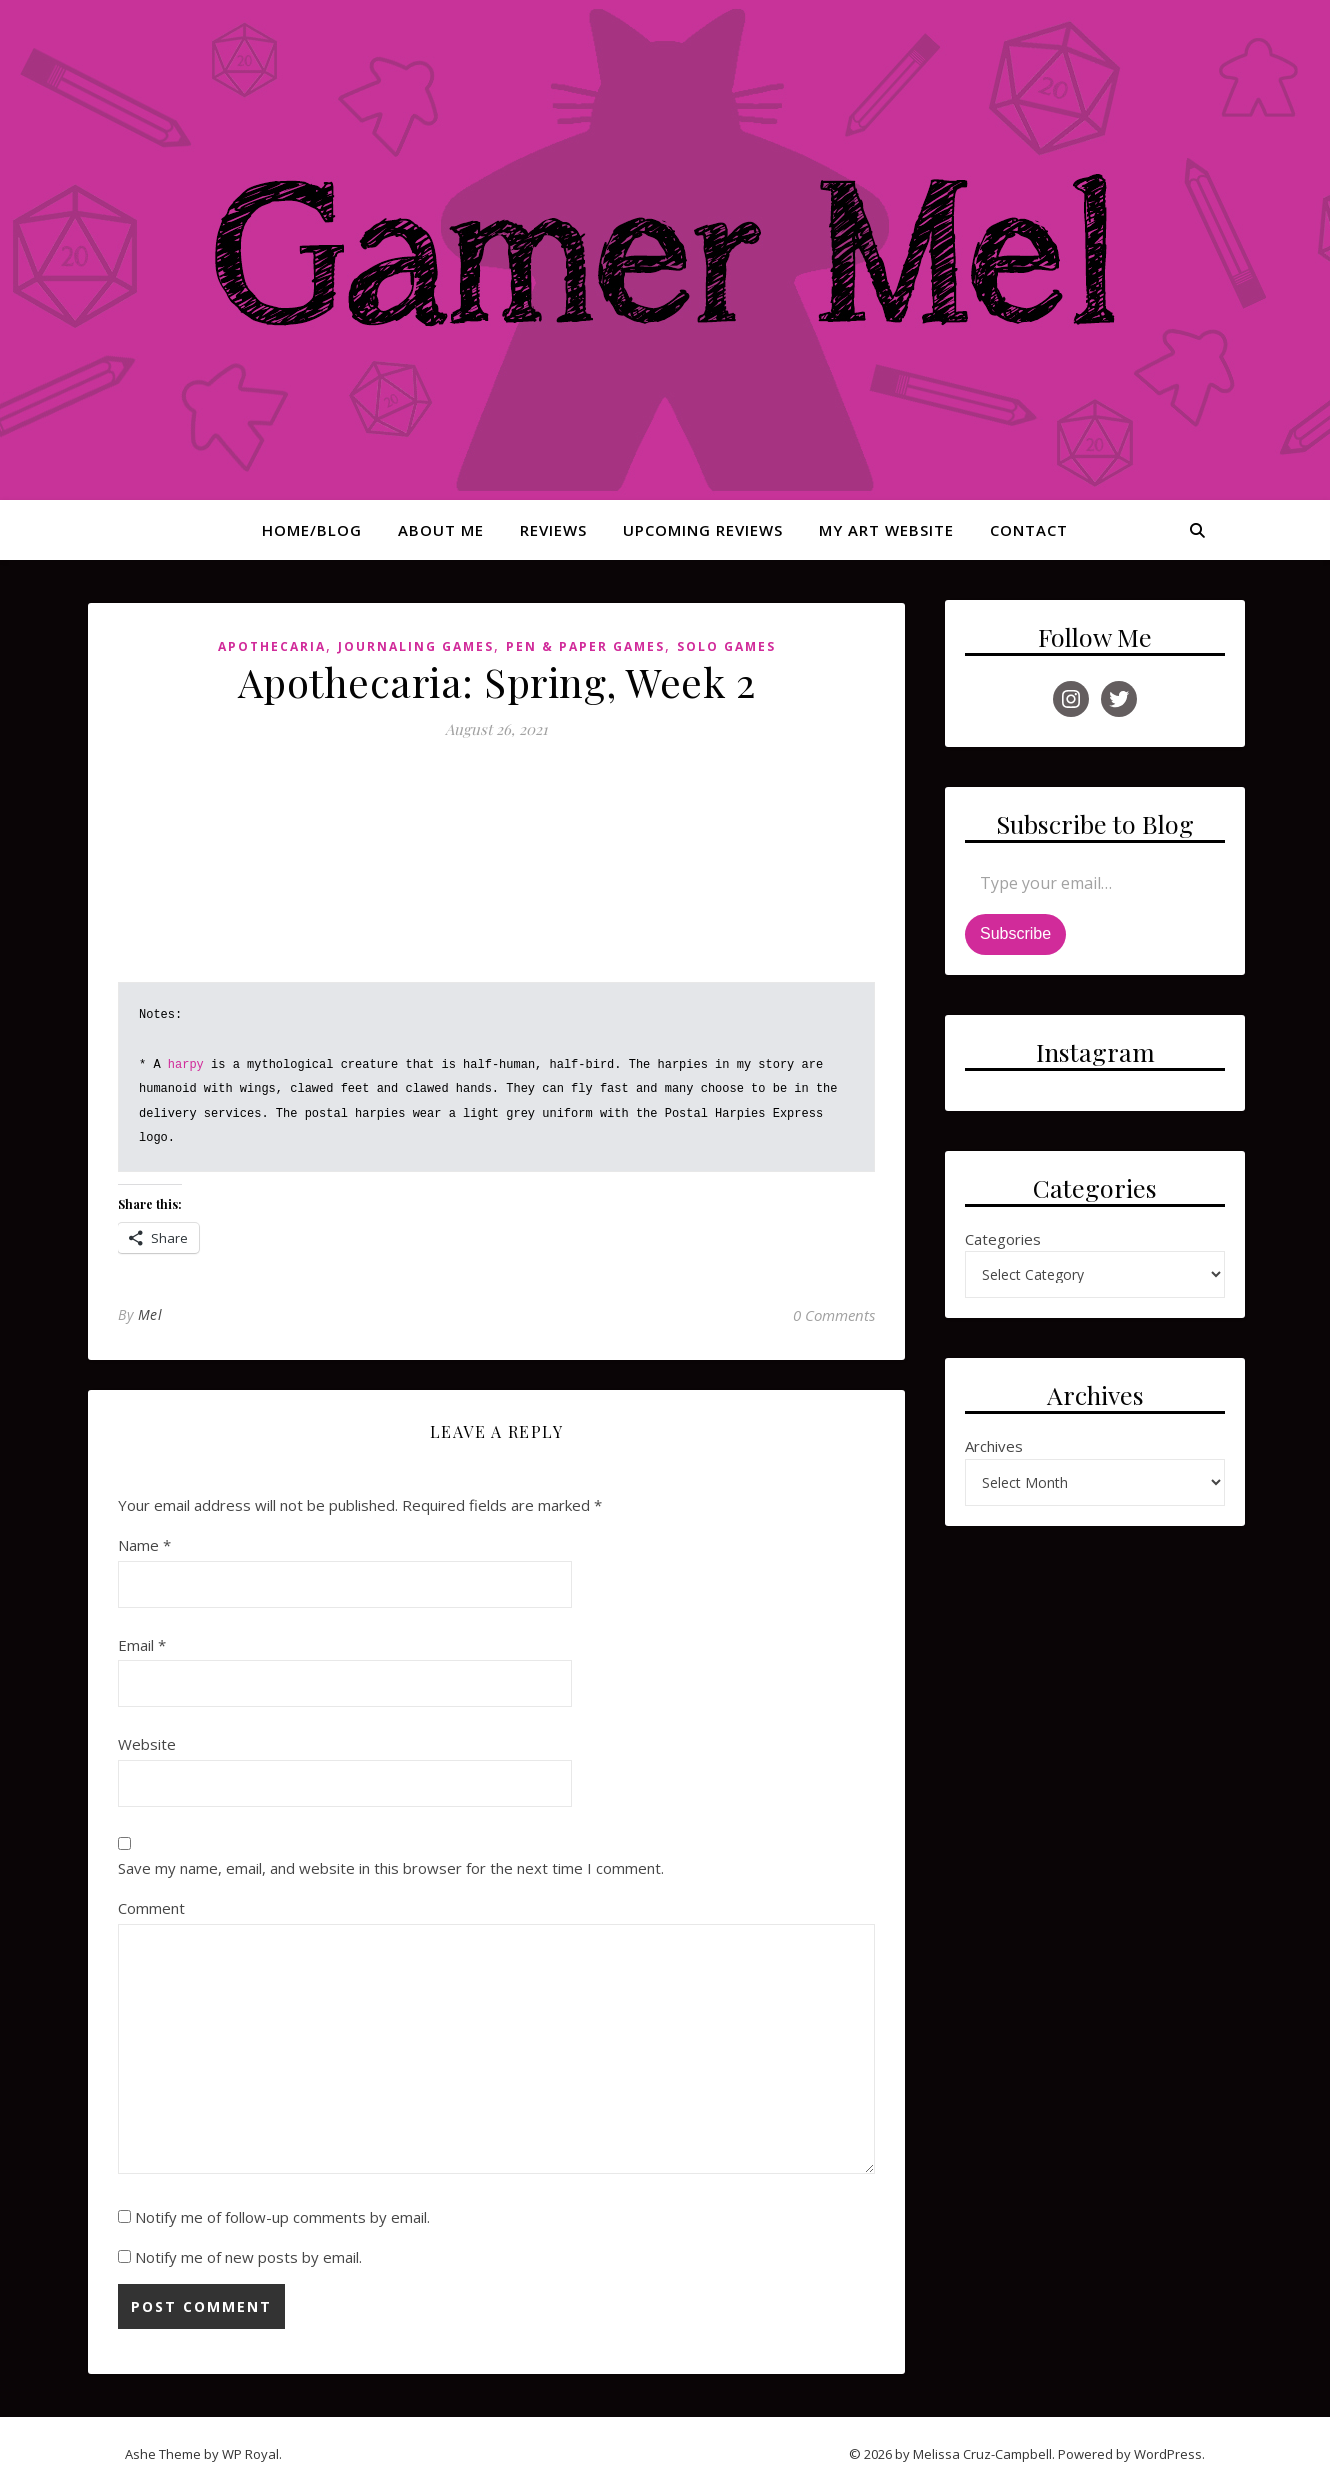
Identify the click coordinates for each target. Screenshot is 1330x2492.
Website (147, 1744)
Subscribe (1015, 933)
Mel (150, 1314)
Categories (1003, 1239)
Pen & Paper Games (585, 646)
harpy (186, 1064)
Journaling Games (416, 646)
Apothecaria (272, 646)
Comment (151, 1908)
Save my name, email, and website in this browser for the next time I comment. (391, 1868)
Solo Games (726, 646)
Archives (994, 1446)
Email (142, 1645)
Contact (1029, 530)
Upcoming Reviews (703, 530)
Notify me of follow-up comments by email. (282, 2217)
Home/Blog (312, 530)
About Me (441, 530)
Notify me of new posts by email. (248, 2257)
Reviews (553, 530)
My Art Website (886, 530)
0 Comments (834, 1315)
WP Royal (250, 2454)
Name (144, 1545)
